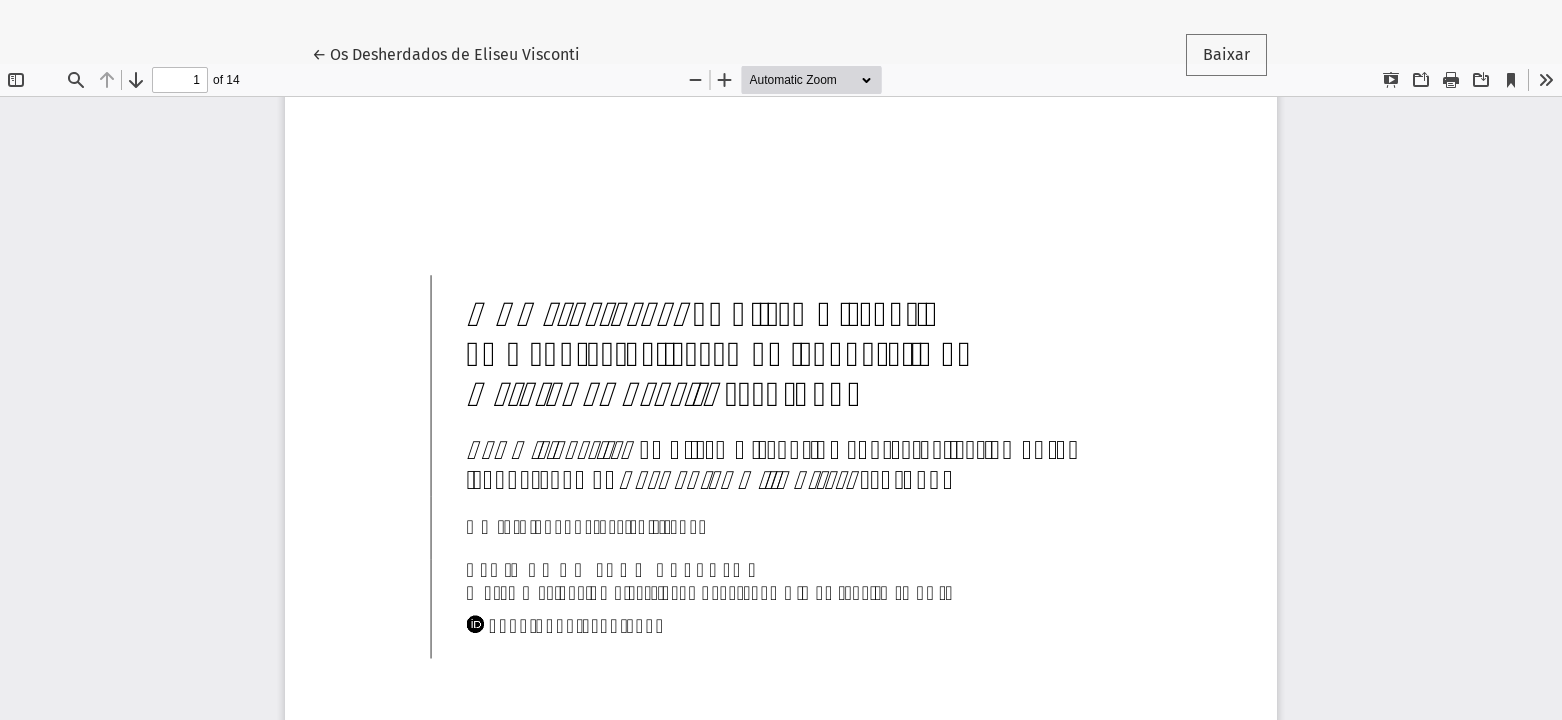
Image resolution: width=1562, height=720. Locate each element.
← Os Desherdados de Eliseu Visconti (446, 53)
